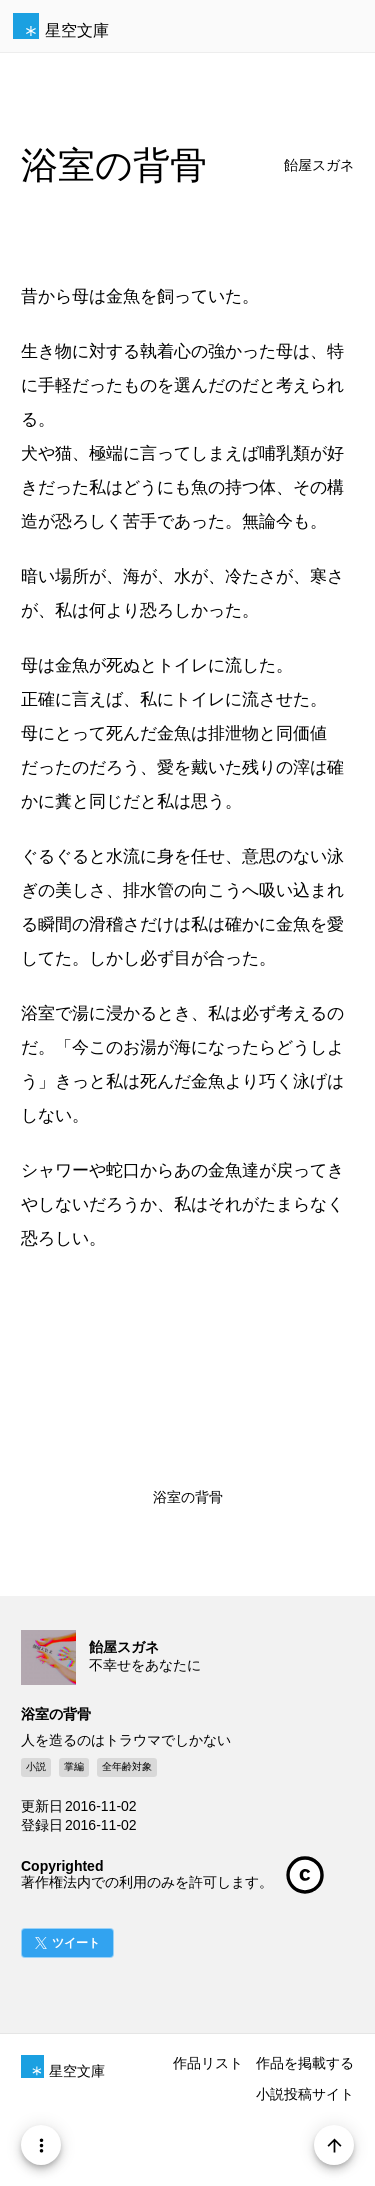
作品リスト (208, 2063)
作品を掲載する (305, 2063)
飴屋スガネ (319, 165)
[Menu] (41, 2145)
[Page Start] (334, 2145)
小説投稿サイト (305, 2094)
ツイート (76, 1943)
